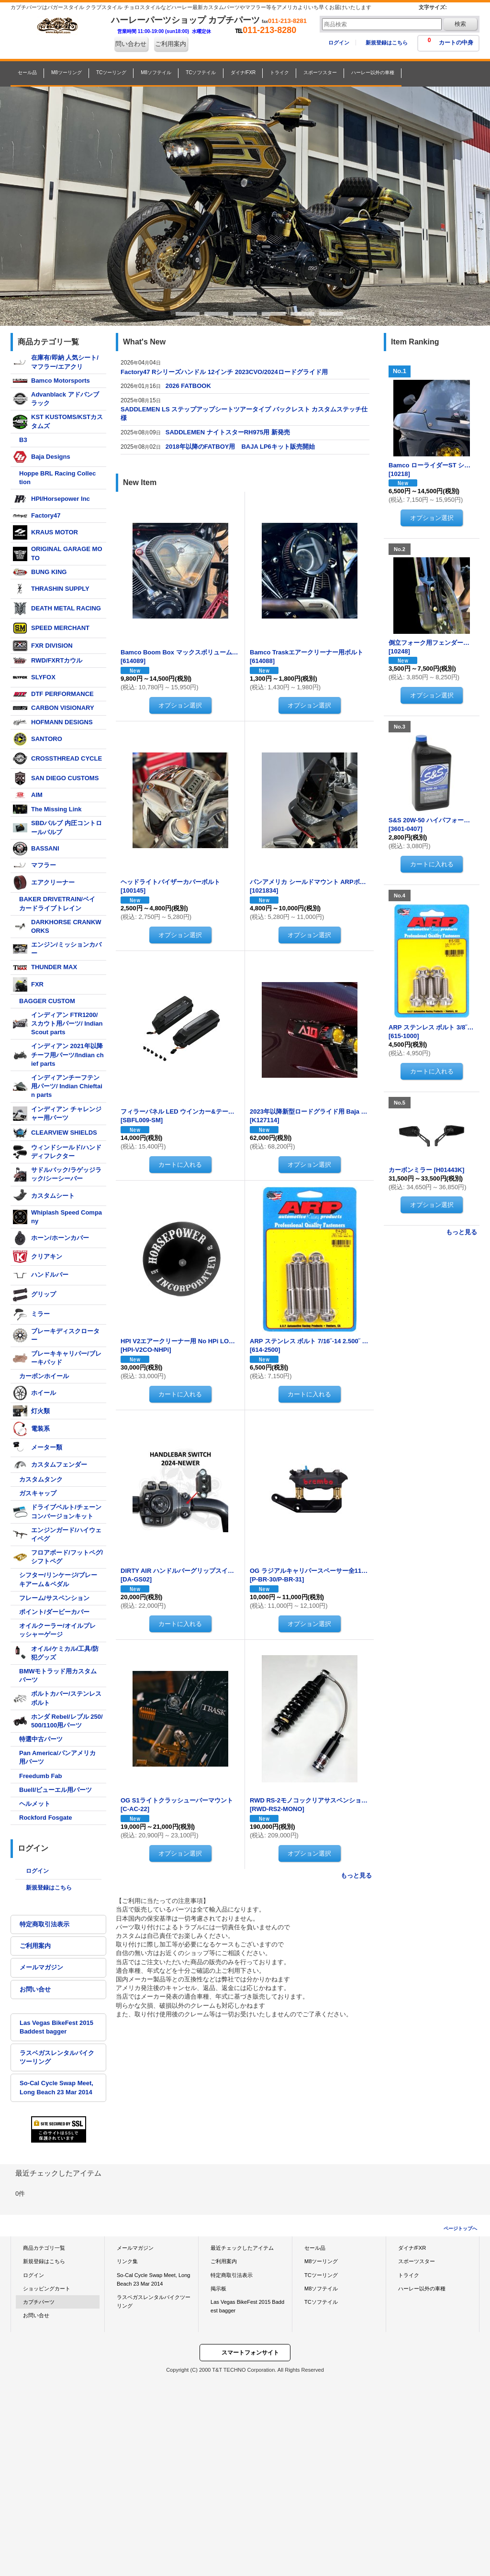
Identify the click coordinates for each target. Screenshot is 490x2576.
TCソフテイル (321, 2302)
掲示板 (218, 2288)
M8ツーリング (321, 2261)
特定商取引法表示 (44, 1924)
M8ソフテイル (321, 2288)
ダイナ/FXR (412, 2248)
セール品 (314, 2248)
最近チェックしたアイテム (242, 2248)
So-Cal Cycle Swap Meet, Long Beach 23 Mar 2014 (56, 2087)
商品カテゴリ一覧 (44, 2248)
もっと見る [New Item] (356, 1875)
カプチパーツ (39, 2302)
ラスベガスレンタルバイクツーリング (57, 2057)
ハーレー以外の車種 (421, 2288)
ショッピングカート (46, 2288)
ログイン (338, 42)
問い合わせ (130, 43)
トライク (408, 2275)
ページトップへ (460, 2228)
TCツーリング (321, 2275)
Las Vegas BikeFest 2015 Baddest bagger (56, 2027)
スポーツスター (416, 2261)
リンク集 (127, 2261)
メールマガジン (41, 1967)
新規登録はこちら (387, 42)
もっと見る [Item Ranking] (461, 1232)
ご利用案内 (170, 43)
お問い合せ (35, 1989)
